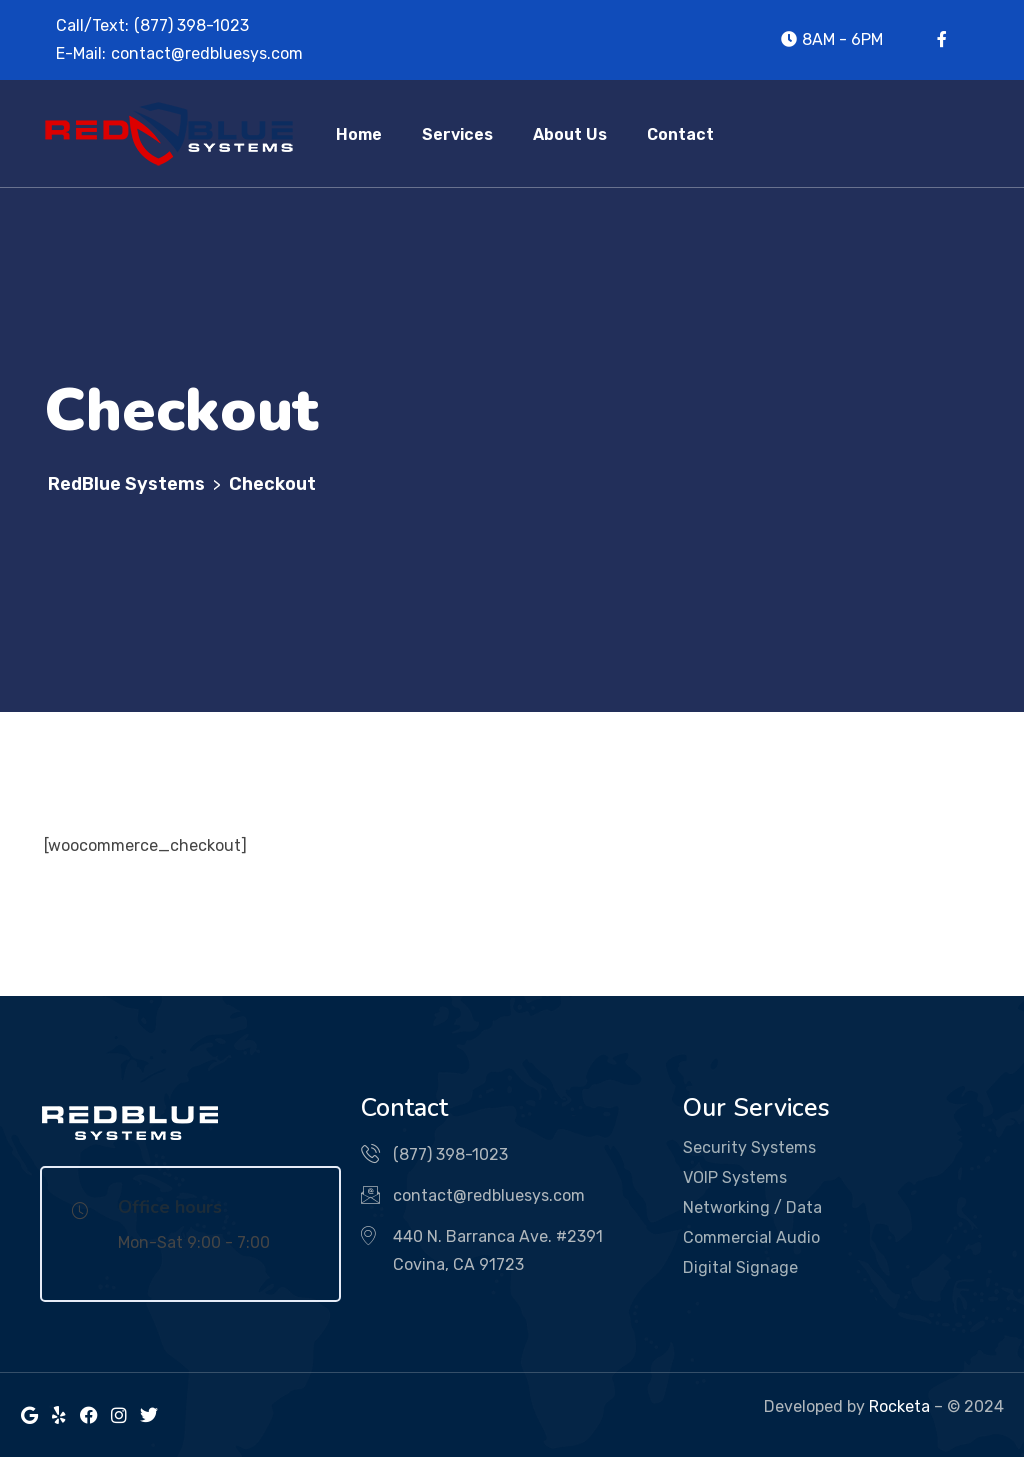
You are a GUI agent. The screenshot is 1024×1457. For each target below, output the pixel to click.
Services (457, 134)
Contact (680, 134)
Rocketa (899, 1406)
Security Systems (749, 1147)
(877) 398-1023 (191, 25)
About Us (570, 134)
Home (359, 134)
